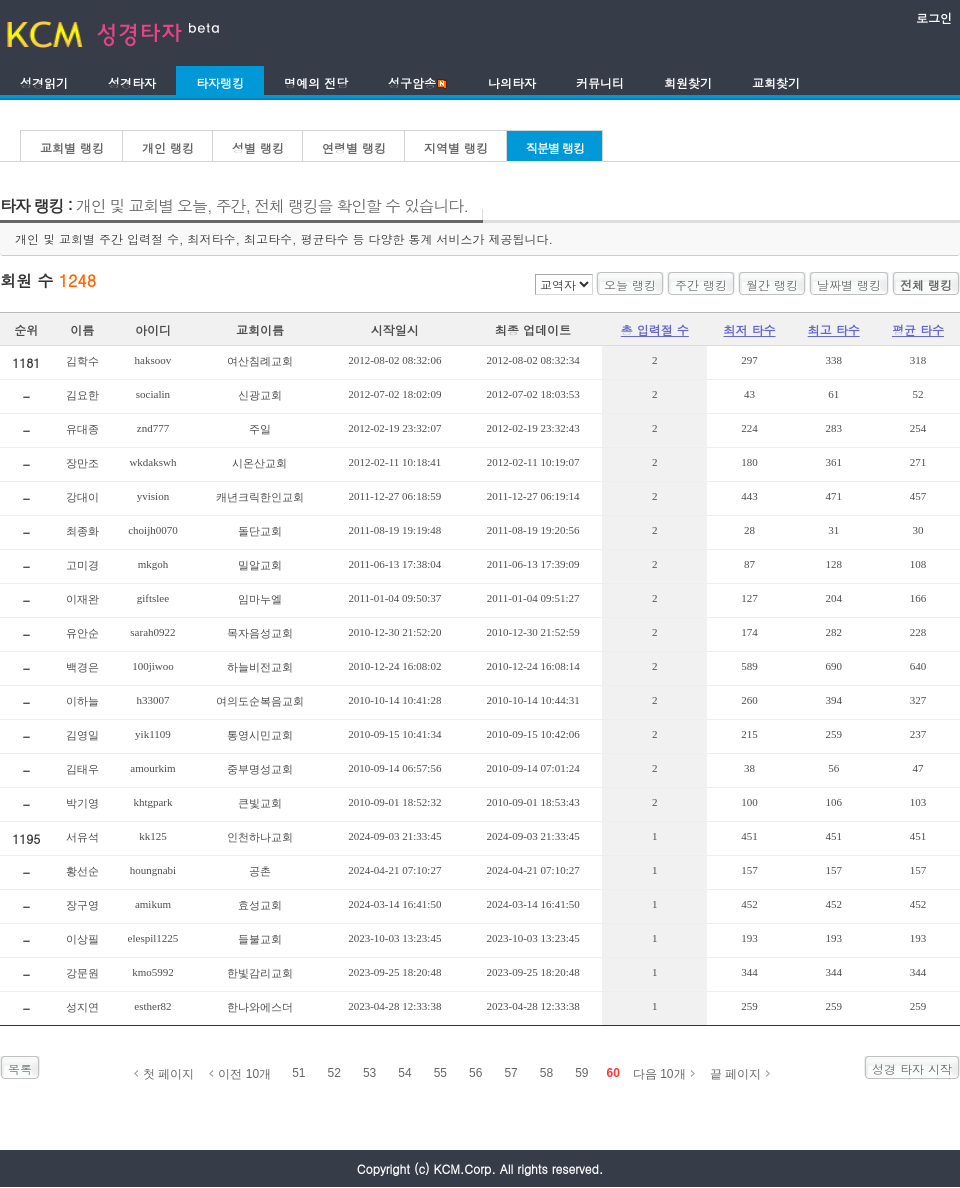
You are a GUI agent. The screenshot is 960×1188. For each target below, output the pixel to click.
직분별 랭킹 (555, 147)
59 (581, 1073)
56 (475, 1073)
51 (298, 1073)
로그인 (934, 17)
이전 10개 (244, 1074)
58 (546, 1073)
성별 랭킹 (258, 147)
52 (334, 1073)
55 (440, 1073)
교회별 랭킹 (72, 147)
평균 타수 (918, 329)
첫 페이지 (168, 1074)
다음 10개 (659, 1074)
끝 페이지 (735, 1074)
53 (369, 1073)
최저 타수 (750, 329)
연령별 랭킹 (354, 147)
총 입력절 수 (655, 329)
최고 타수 (834, 329)
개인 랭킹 (168, 147)
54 (404, 1073)
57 (510, 1073)
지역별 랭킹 (456, 147)
